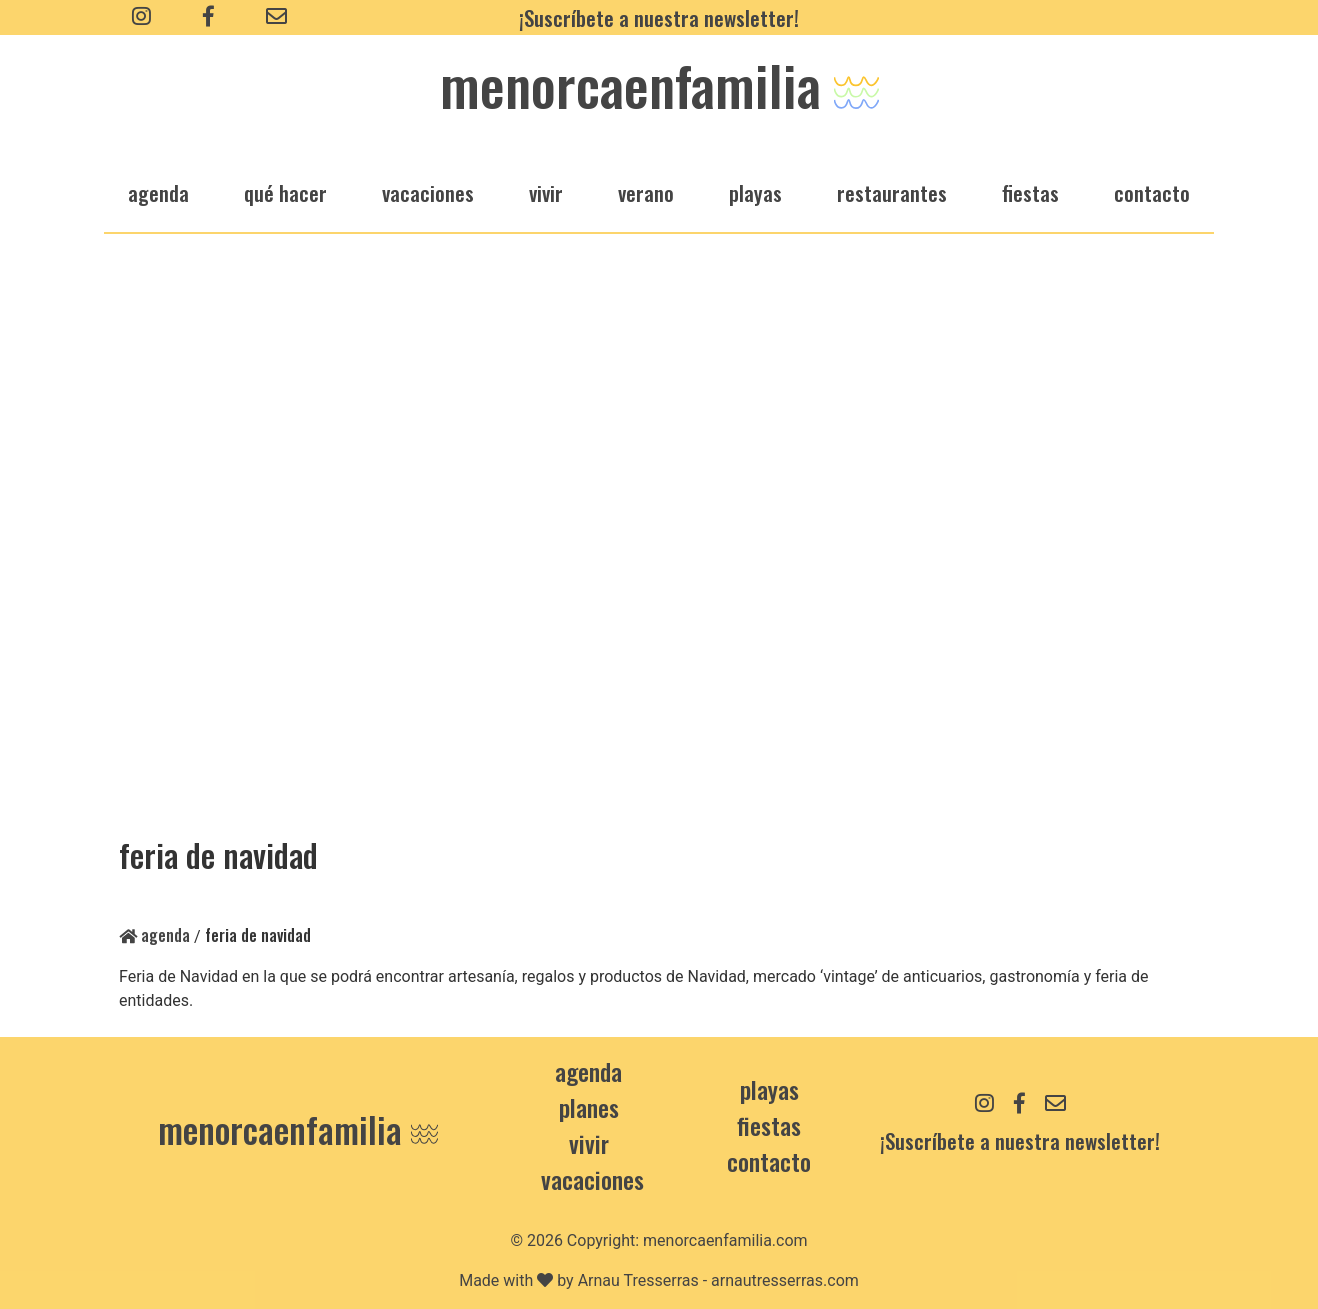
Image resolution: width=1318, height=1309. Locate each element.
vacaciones (428, 192)
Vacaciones (592, 1179)
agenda (158, 192)
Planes (589, 1107)
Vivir (589, 1143)
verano (646, 192)
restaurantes (892, 192)
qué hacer (285, 192)
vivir (546, 192)
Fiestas (769, 1125)
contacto (769, 1161)
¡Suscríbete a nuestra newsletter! (659, 17)
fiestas (1030, 192)
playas (755, 192)
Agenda (154, 935)
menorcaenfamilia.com (725, 1240)
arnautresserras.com (785, 1280)
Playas (769, 1089)
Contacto (1152, 192)
